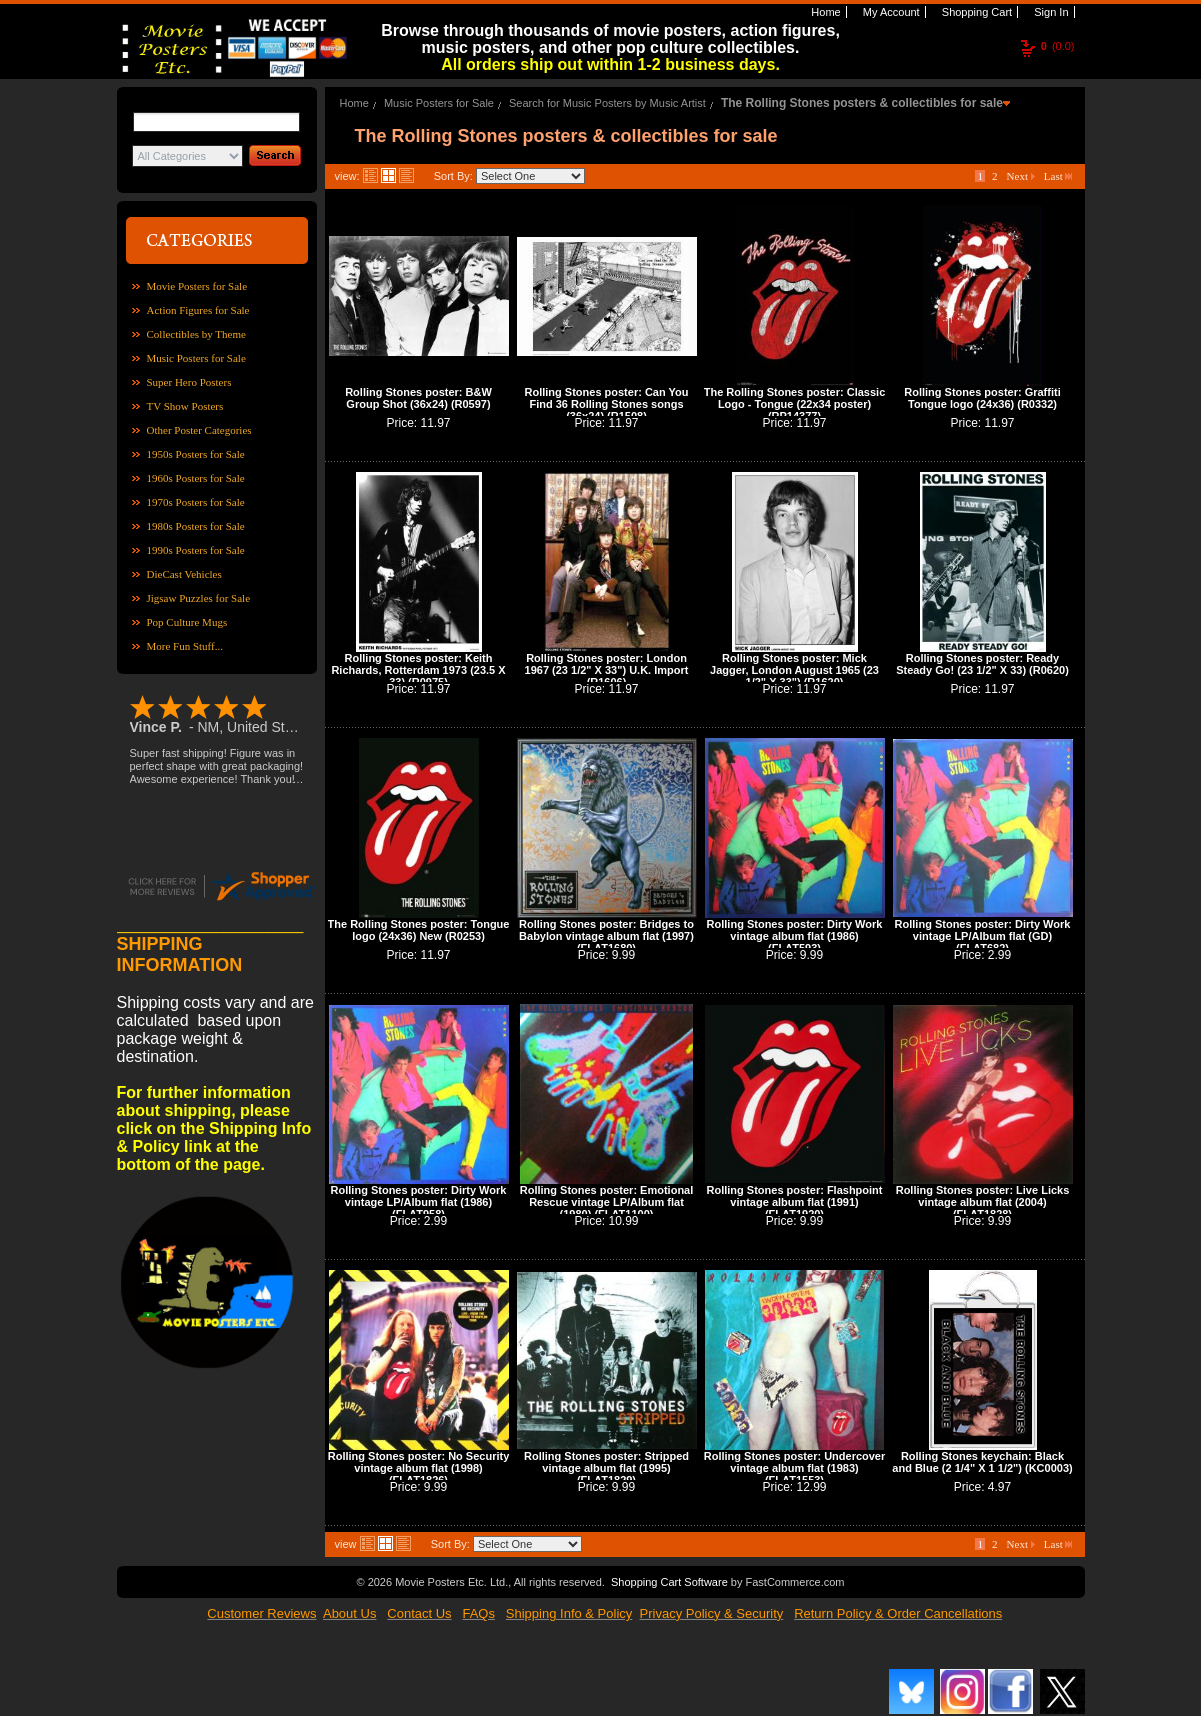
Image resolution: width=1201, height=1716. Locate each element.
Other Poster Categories (199, 430)
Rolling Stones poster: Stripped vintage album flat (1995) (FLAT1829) (606, 1468)
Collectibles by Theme (196, 334)
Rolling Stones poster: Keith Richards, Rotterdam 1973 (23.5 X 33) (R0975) (418, 670)
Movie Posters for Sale (197, 286)
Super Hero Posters (189, 382)
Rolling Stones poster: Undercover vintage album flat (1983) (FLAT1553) (795, 1468)
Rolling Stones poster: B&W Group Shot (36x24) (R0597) (418, 398)
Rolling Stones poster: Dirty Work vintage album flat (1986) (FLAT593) (795, 936)
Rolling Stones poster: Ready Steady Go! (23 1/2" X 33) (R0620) (982, 664)
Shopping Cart (975, 12)
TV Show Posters (185, 406)
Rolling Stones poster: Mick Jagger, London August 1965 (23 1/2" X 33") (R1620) (794, 670)
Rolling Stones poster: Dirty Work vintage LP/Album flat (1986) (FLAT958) (419, 1202)
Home (824, 12)
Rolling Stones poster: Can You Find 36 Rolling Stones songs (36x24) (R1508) (607, 404)
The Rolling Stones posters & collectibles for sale (862, 103)
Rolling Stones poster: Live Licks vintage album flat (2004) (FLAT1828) (983, 1202)
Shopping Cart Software (669, 1582)
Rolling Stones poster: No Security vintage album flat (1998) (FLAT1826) (419, 1468)
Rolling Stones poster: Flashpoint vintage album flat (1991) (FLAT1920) (795, 1202)
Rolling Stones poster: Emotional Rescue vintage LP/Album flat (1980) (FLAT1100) (607, 1202)
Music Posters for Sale (196, 358)
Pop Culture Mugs (187, 622)
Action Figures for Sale (198, 310)
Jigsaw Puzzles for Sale (199, 598)
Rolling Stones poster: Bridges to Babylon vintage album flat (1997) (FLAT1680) (606, 936)
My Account (890, 12)
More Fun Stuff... (185, 646)
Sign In (1049, 12)
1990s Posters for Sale (196, 550)
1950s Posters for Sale (196, 454)
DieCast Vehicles (184, 574)
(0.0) (1058, 46)
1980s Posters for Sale (196, 526)
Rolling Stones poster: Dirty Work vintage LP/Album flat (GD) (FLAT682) (983, 936)
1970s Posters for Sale (196, 502)
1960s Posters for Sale (196, 478)
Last (1058, 176)
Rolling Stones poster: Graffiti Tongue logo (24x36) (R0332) (982, 398)
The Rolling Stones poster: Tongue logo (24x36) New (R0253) (419, 930)
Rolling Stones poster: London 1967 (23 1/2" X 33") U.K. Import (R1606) (607, 670)
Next (1021, 176)
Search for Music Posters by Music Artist (607, 103)
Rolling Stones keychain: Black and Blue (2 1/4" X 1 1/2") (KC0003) (982, 1462)
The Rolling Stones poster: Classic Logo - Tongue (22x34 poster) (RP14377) (795, 404)
